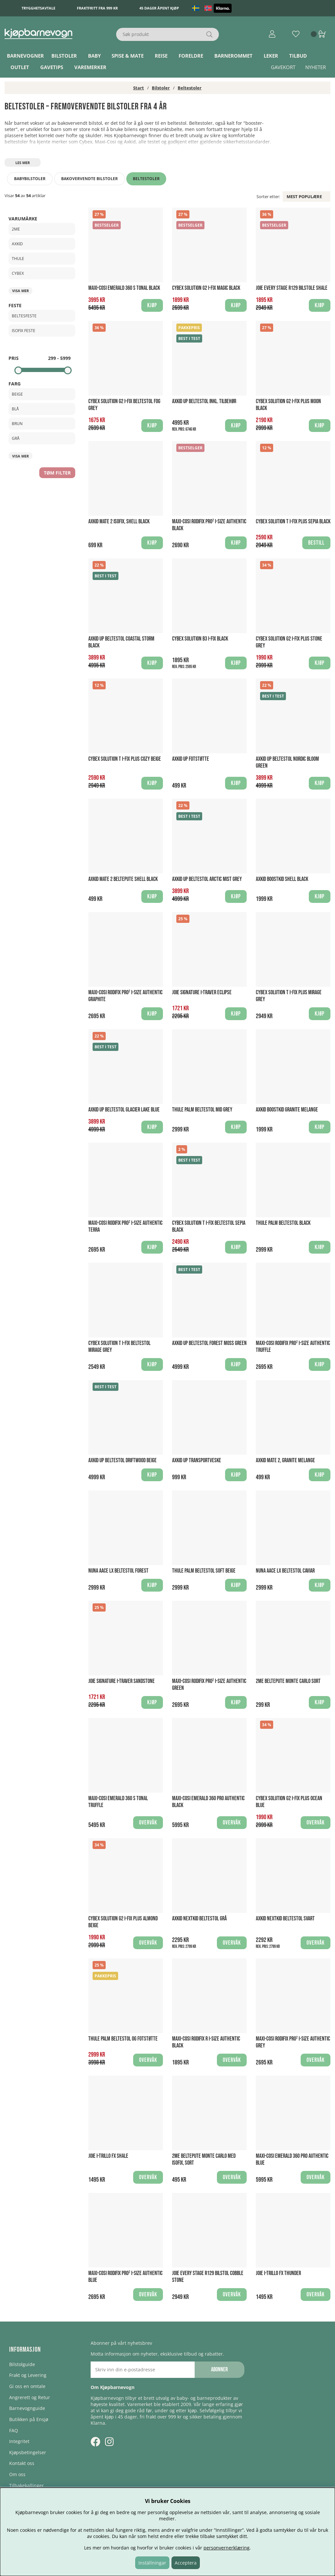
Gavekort (283, 67)
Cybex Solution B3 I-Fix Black (200, 638)
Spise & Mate (128, 55)
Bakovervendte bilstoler (89, 178)
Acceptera (186, 2563)
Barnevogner (25, 55)
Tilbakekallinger (26, 2485)
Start (138, 88)
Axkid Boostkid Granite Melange (287, 1109)
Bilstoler (64, 55)
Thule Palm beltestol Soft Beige (204, 1570)
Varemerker (90, 67)
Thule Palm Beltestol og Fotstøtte (123, 2038)
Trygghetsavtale (38, 8)
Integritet (19, 2441)
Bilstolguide (22, 2364)
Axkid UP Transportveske (196, 1460)
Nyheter (315, 67)
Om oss (17, 2474)
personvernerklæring (226, 2548)
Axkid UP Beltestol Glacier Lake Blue (124, 1109)
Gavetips (51, 67)
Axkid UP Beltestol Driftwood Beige (122, 1460)
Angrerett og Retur (29, 2397)
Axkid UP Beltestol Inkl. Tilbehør (204, 401)
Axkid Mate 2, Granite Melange (285, 1460)
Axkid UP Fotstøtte (190, 759)
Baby (94, 55)
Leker (271, 55)
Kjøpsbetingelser (27, 2452)
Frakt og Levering (27, 2375)
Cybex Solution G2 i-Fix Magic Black (206, 288)
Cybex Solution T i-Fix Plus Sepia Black (293, 521)
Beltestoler (190, 88)
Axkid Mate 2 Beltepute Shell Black (123, 879)
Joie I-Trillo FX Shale (108, 2156)
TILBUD (298, 55)
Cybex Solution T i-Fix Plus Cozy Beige (124, 759)
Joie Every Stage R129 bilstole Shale (291, 288)
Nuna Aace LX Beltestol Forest (118, 1570)
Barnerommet (233, 55)
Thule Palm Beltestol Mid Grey (202, 1109)
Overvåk (148, 1822)
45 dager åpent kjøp (159, 8)
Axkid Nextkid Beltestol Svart (285, 1918)
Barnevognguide (27, 2408)
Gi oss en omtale (27, 2386)
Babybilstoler (29, 178)
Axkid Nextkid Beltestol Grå (199, 1918)
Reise (161, 55)
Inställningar (152, 2563)
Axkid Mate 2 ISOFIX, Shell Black (119, 521)
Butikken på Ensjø (28, 2419)
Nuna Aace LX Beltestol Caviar (285, 1570)
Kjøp (236, 425)
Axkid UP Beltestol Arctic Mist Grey (207, 879)
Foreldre (191, 55)
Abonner (219, 2369)
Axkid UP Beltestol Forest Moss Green (209, 1343)
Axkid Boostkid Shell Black (282, 879)
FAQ (13, 2430)
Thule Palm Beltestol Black (283, 1223)
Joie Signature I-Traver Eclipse (202, 992)
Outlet (19, 67)
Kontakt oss (21, 2463)
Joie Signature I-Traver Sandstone (121, 1681)
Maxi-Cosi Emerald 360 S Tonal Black (124, 288)
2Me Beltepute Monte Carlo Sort (288, 1681)
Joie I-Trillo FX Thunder (278, 2273)
